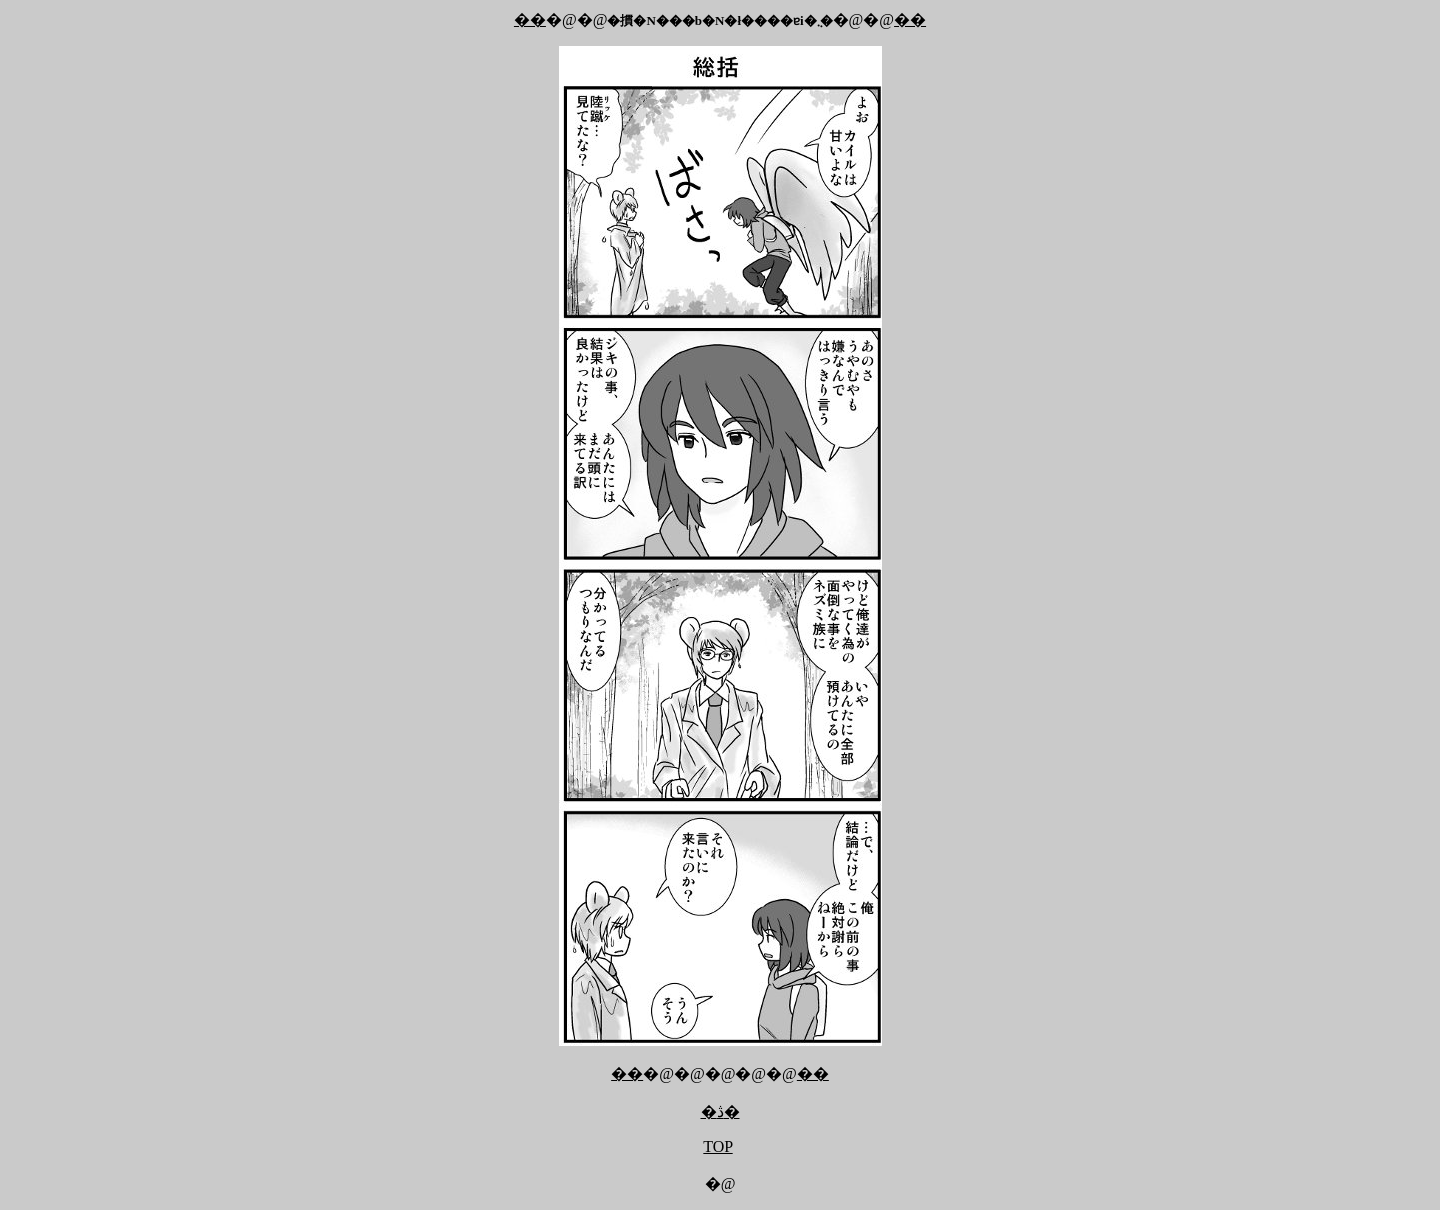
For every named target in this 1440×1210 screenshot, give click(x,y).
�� (530, 19)
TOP (717, 1146)
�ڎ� (720, 1111)
